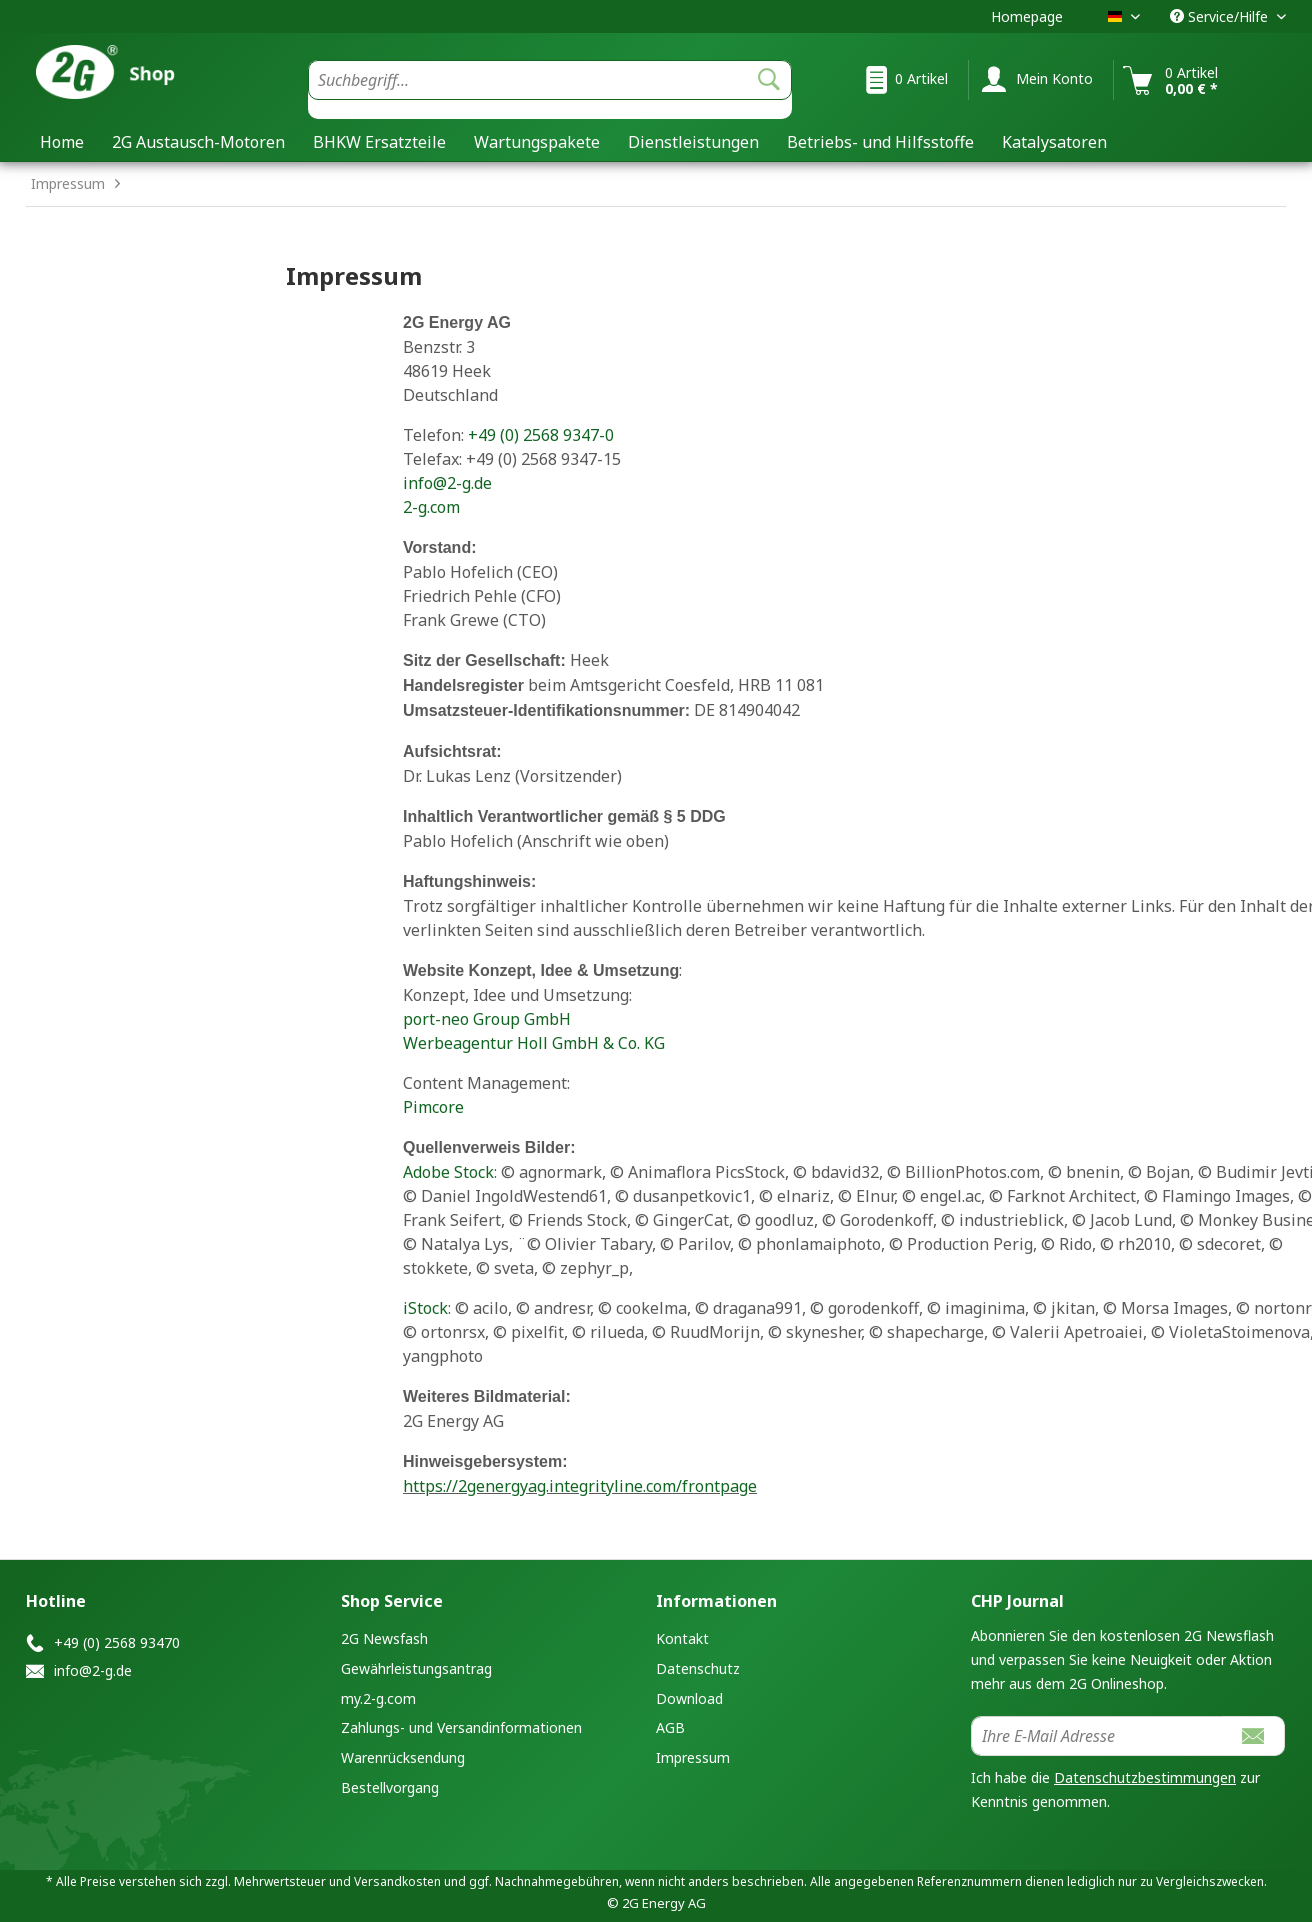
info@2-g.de (447, 483)
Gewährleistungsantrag (416, 1668)
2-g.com (431, 507)
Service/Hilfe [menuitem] (1221, 16)
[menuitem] (550, 89)
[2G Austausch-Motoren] (198, 142)
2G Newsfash (384, 1638)
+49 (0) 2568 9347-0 (541, 435)
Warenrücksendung (403, 1757)
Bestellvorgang (390, 1787)
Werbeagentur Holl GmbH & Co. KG (534, 1043)
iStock (425, 1308)
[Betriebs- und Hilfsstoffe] (880, 142)
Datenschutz (698, 1668)
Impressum (693, 1757)
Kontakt (682, 1638)
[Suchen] (769, 80)
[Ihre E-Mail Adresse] (1097, 1736)
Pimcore (433, 1107)
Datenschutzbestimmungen (1145, 1777)
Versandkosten (397, 1881)
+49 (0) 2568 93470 (117, 1642)
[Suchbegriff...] (550, 80)
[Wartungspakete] (537, 142)
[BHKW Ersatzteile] (379, 142)
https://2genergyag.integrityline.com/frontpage (580, 1486)
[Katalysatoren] (1054, 142)
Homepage (1027, 16)
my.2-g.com (378, 1698)
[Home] (62, 142)
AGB (670, 1727)
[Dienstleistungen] (693, 142)
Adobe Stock (448, 1172)
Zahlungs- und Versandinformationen (461, 1727)
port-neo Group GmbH (487, 1019)
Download (689, 1698)
